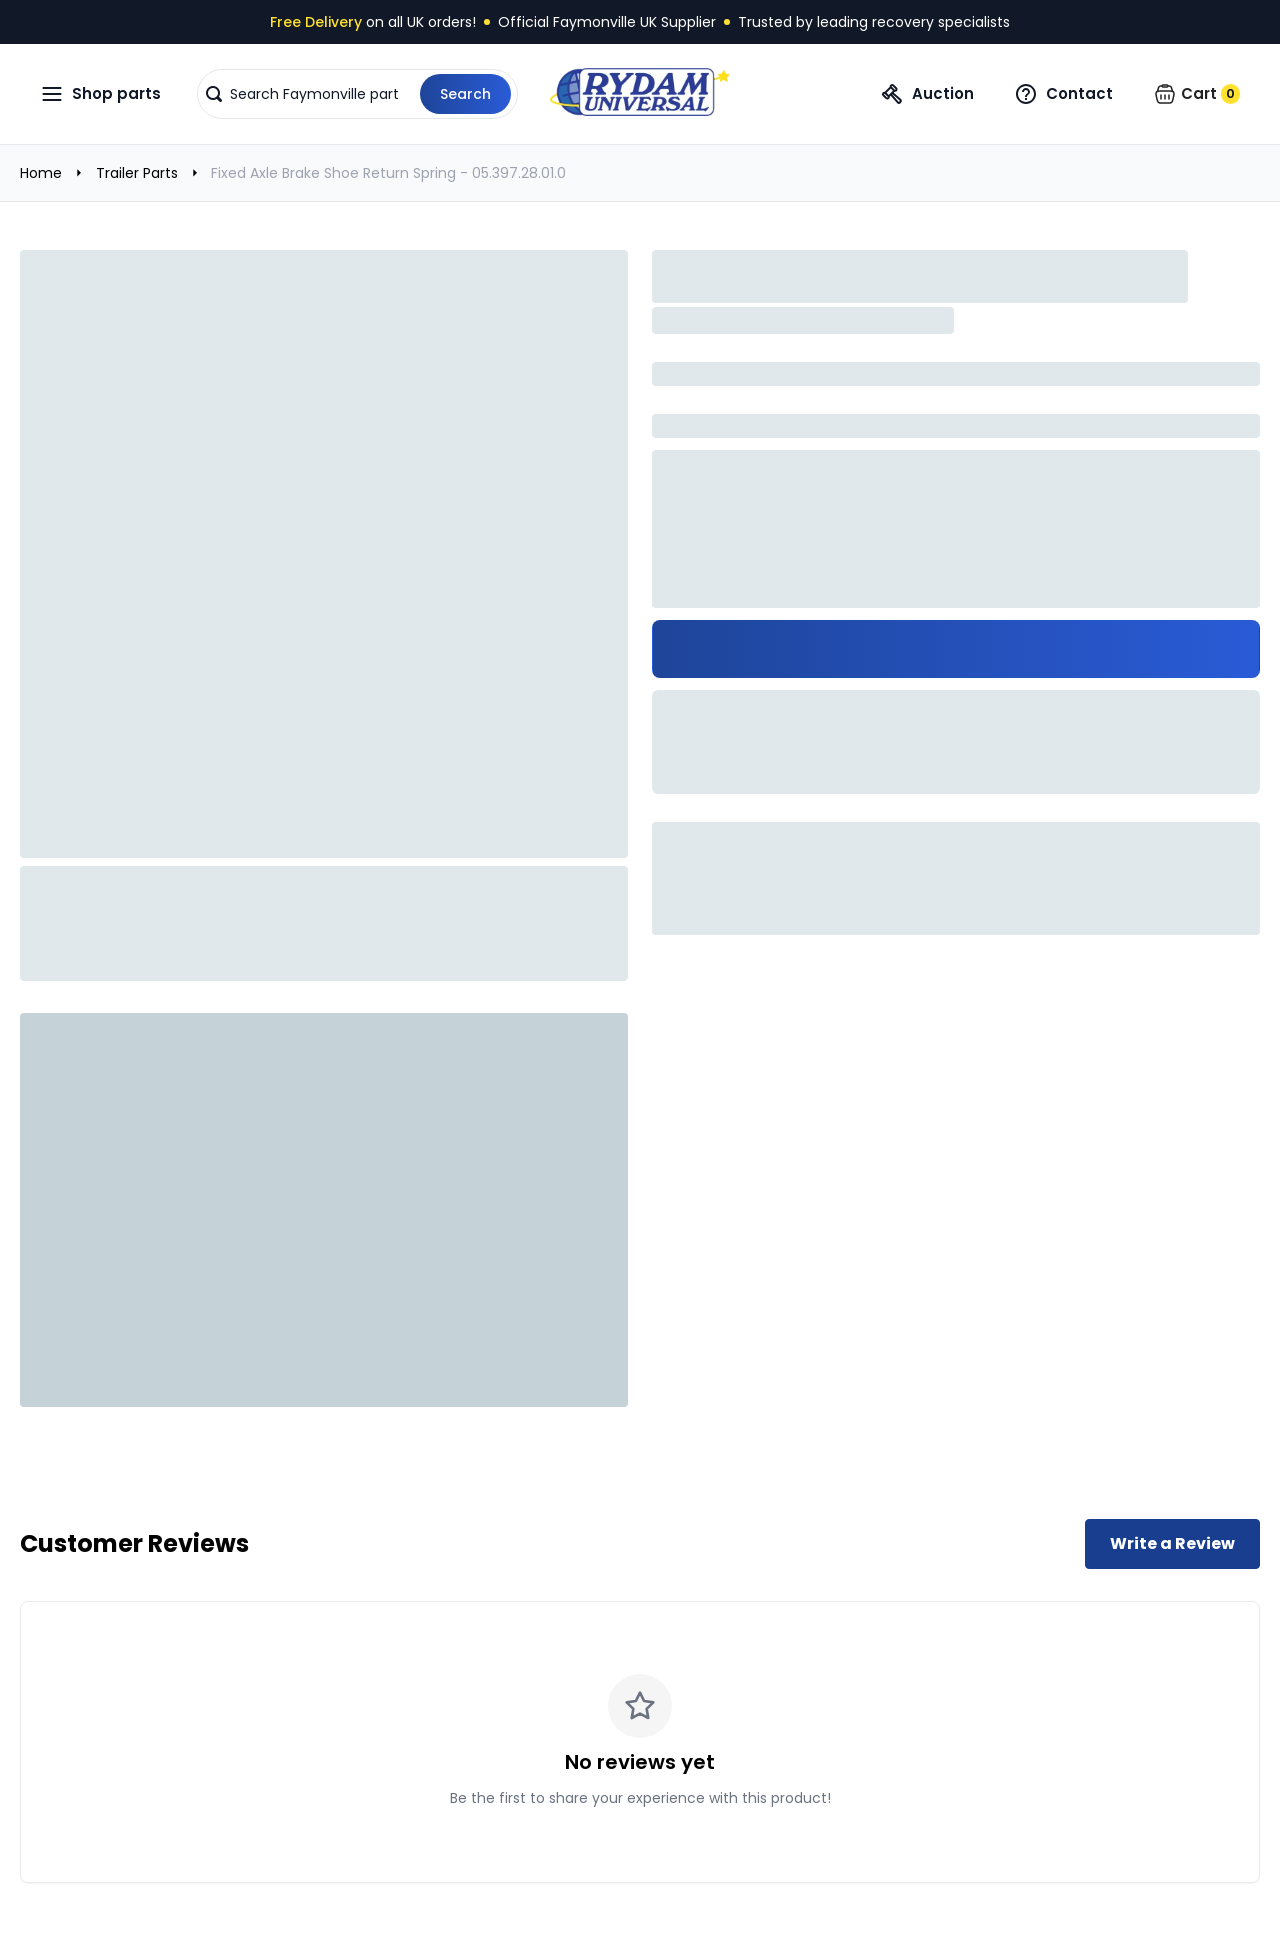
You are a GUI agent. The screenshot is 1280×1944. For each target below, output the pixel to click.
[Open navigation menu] (100, 94)
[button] (357, 94)
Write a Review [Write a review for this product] (1172, 1543)
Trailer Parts (137, 173)
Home (41, 173)
